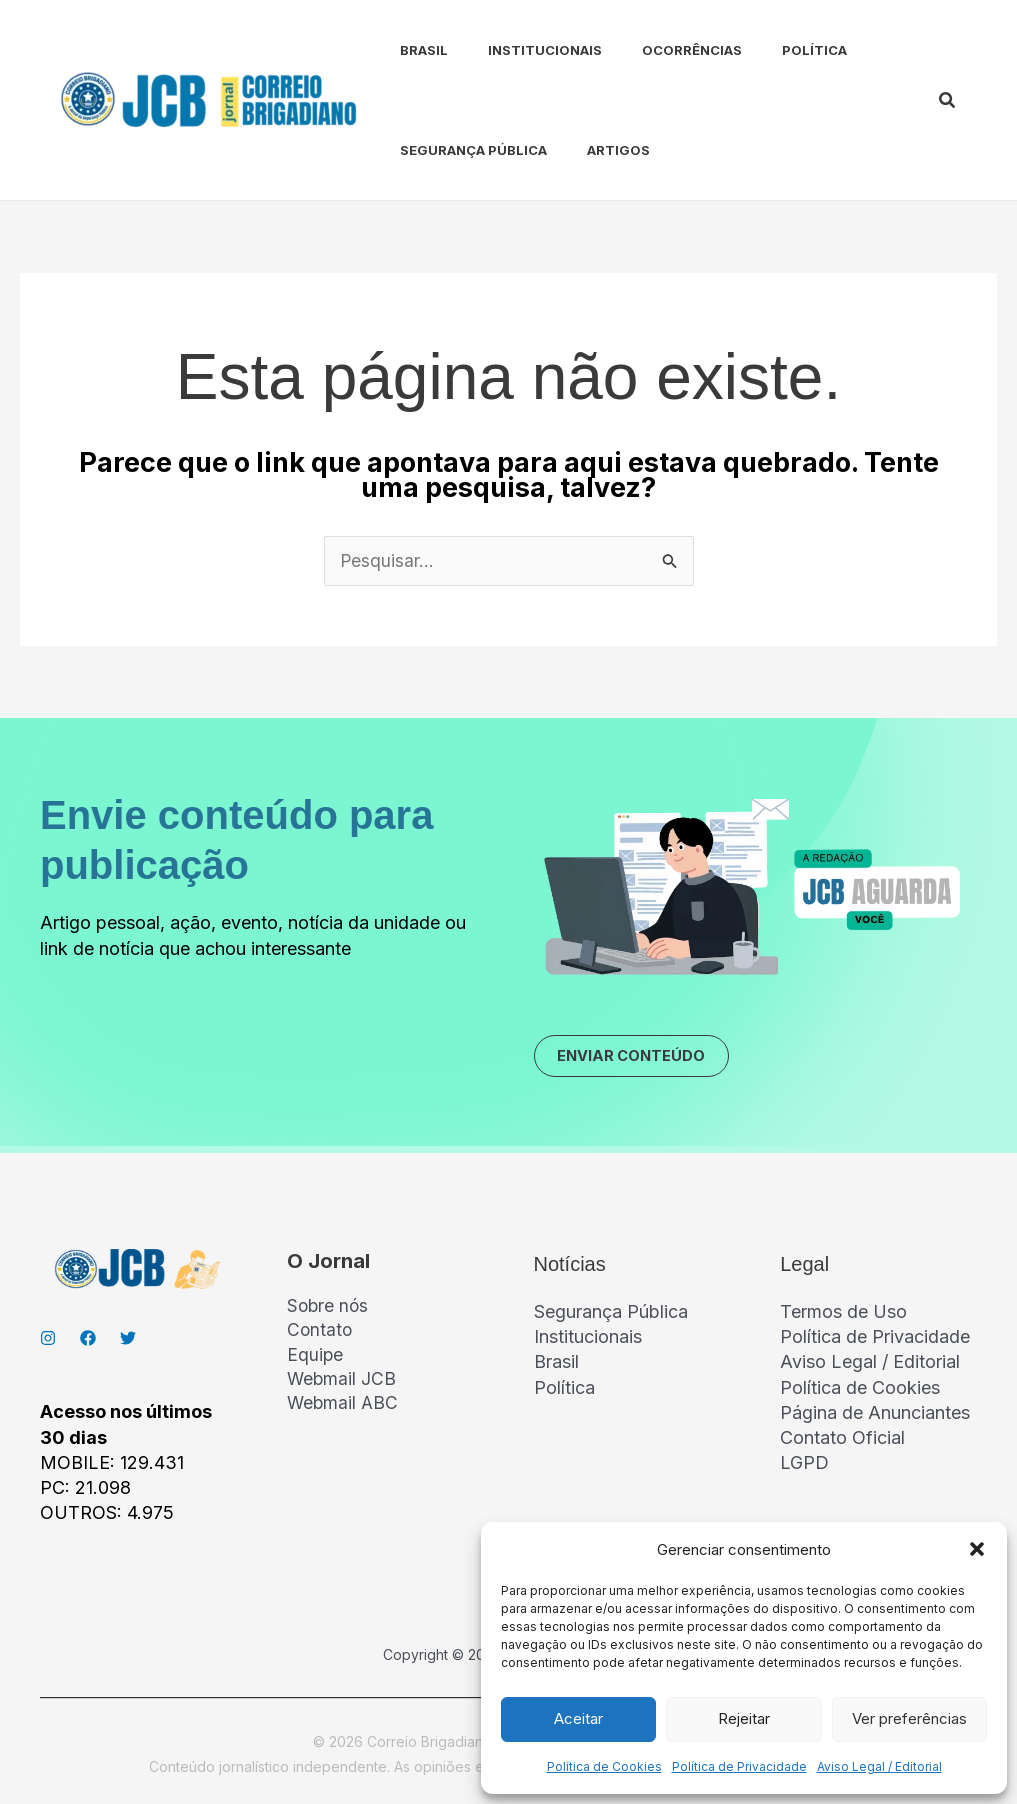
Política (770, 50)
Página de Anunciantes (875, 1417)
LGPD (804, 1467)
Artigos (590, 150)
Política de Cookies (604, 1766)
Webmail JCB (342, 1387)
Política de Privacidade (739, 1766)
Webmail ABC (344, 1412)
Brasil (404, 50)
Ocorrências (656, 50)
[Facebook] (88, 1343)
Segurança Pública (453, 150)
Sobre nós (329, 1311)
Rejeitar (744, 1718)
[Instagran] (48, 1343)
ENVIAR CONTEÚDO (642, 1059)
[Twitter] (128, 1343)
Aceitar (578, 1718)
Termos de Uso (843, 1316)
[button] (977, 1549)
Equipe (315, 1361)
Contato (320, 1336)
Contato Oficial (842, 1442)
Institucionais (517, 50)
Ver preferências (909, 1718)
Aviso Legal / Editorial (879, 1766)
